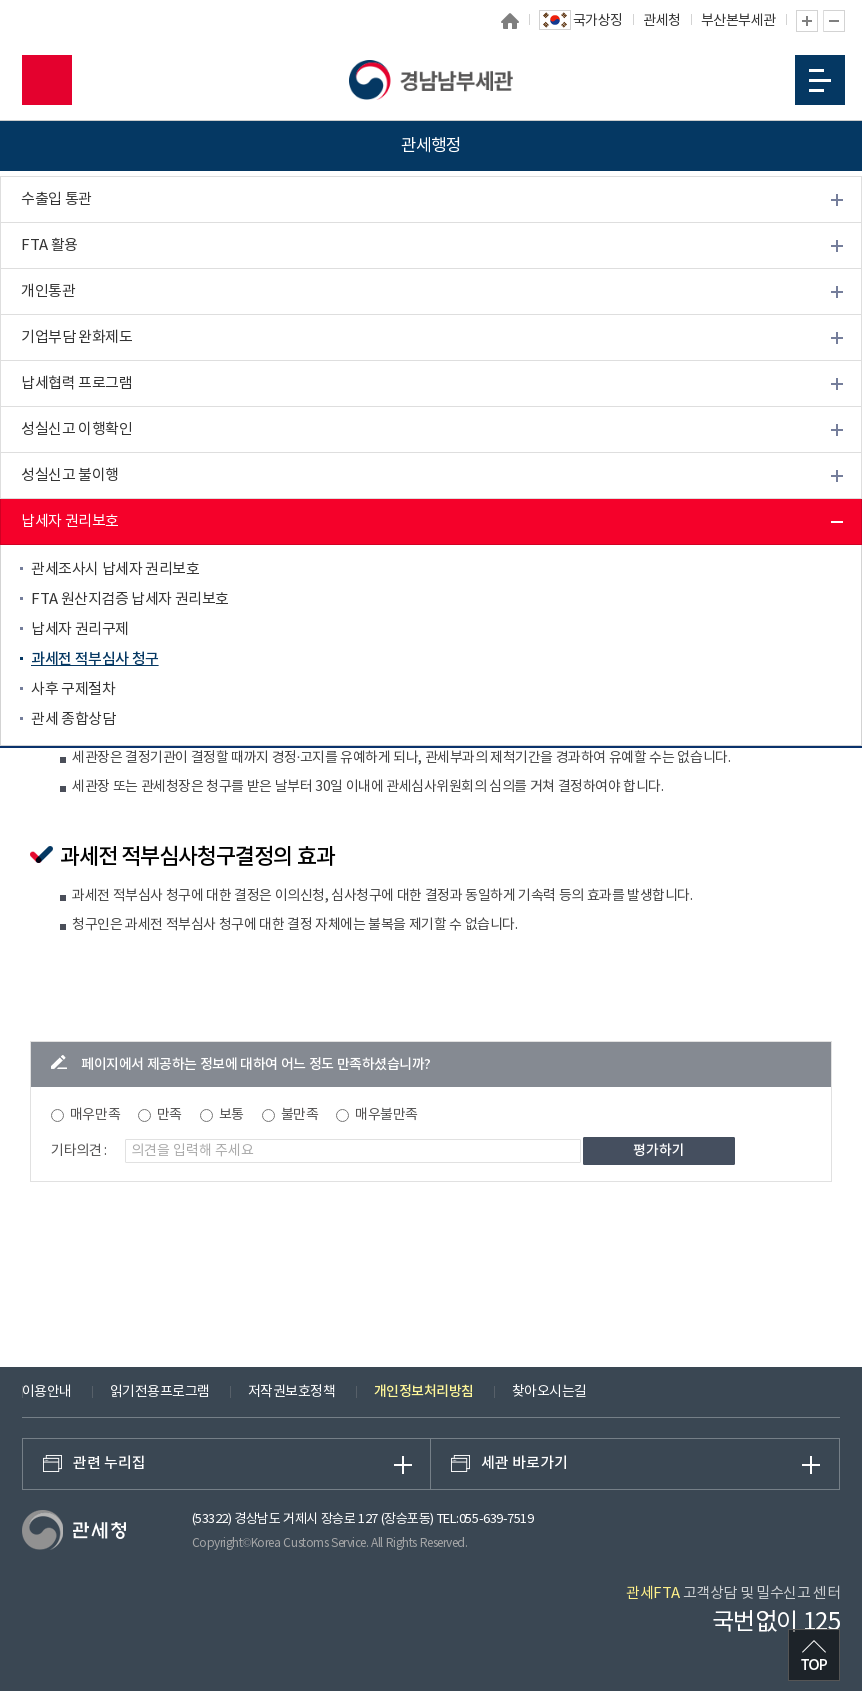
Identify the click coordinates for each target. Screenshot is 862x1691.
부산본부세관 (738, 21)
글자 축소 (834, 21)
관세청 (662, 21)
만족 (169, 1115)
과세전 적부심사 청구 (95, 659)
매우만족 (95, 1115)
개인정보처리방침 (424, 1391)
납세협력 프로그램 (76, 383)
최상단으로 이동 (814, 1655)
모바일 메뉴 (820, 80)
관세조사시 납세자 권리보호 (115, 569)
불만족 (300, 1115)
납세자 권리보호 (70, 521)
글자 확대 (807, 21)
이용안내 (47, 1392)
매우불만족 (386, 1115)
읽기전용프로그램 (160, 1392)
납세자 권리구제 (80, 629)
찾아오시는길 (549, 1392)
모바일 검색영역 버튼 (47, 80)
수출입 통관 (56, 199)
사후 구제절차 (73, 689)
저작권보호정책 (292, 1392)
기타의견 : (79, 1151)
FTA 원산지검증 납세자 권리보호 (130, 599)
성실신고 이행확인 (76, 429)
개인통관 (48, 291)
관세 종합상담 (73, 719)
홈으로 (510, 21)
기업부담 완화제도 (76, 337)
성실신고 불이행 (70, 475)
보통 (231, 1115)
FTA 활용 (49, 245)
